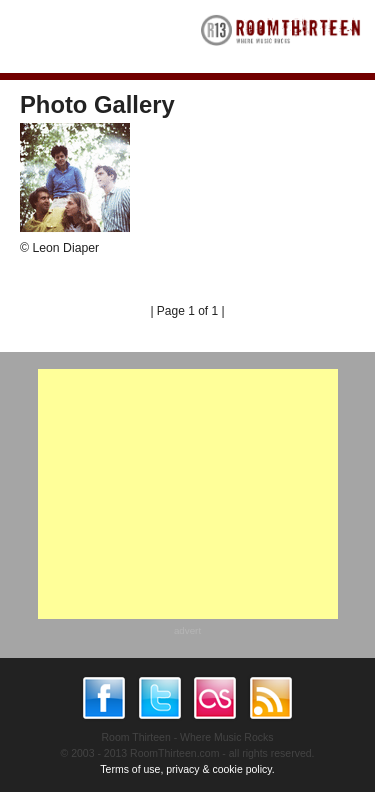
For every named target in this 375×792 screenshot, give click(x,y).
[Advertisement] (188, 494)
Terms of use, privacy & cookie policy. (187, 769)
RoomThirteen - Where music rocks (281, 36)
